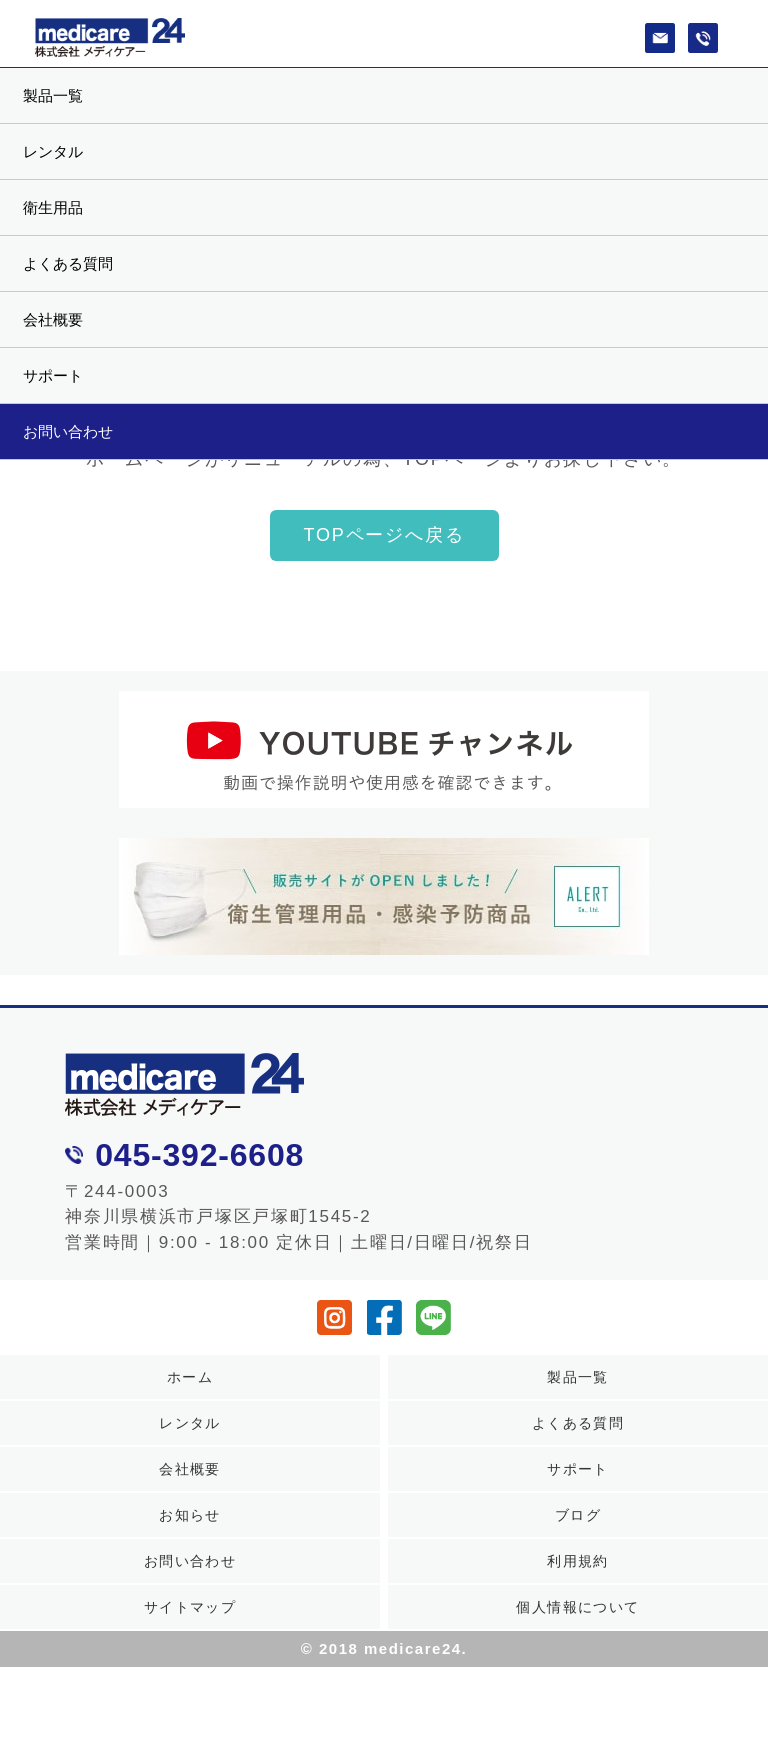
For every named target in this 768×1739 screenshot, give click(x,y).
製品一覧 (53, 95)
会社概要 (53, 319)
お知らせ (190, 1515)
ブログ (578, 1515)
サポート (53, 375)
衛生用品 (53, 207)
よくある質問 (68, 263)
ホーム (190, 1377)
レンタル (53, 151)
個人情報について (577, 1607)
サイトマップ (190, 1607)
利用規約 (578, 1561)
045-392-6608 (199, 1155)
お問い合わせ (68, 431)
